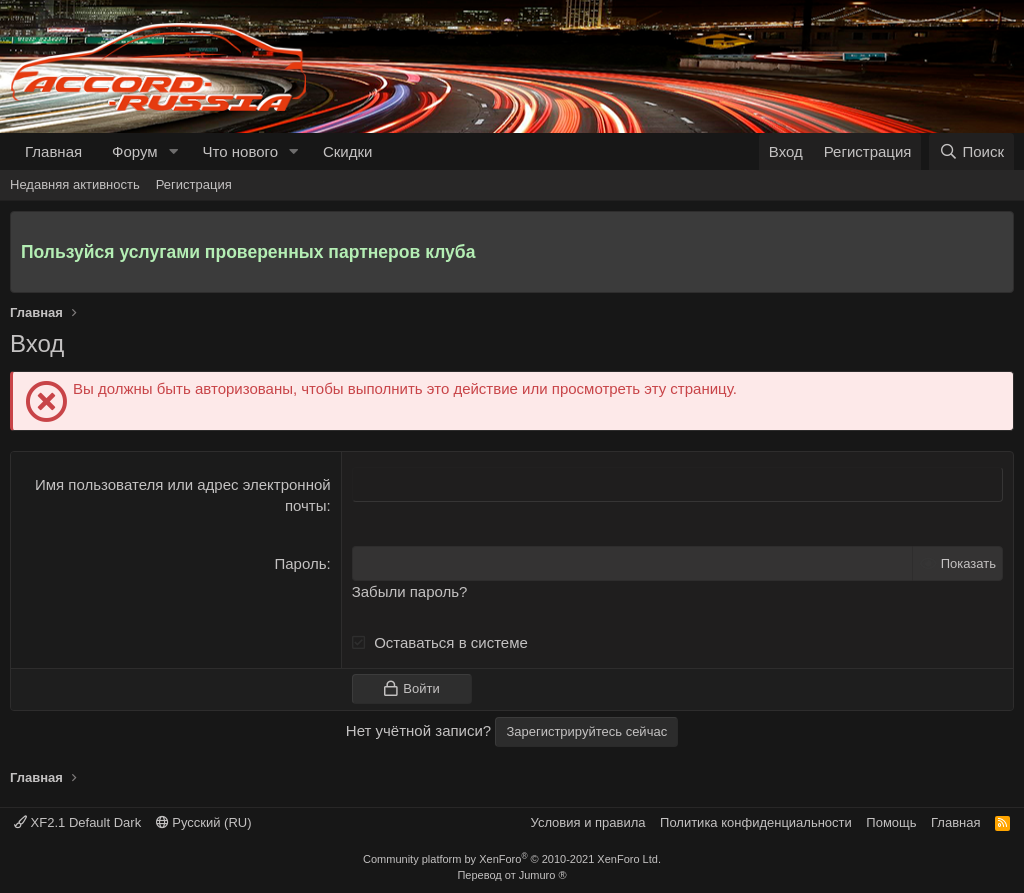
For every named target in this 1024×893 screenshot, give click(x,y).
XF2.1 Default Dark (77, 822)
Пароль (300, 563)
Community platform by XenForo (512, 859)
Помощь (891, 822)
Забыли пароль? (410, 591)
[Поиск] (971, 151)
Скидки (347, 151)
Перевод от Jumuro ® (511, 875)
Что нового (240, 151)
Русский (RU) (204, 822)
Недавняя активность (75, 184)
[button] (174, 151)
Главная (53, 151)
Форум (135, 151)
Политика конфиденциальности (756, 822)
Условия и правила (588, 822)
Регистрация (194, 184)
